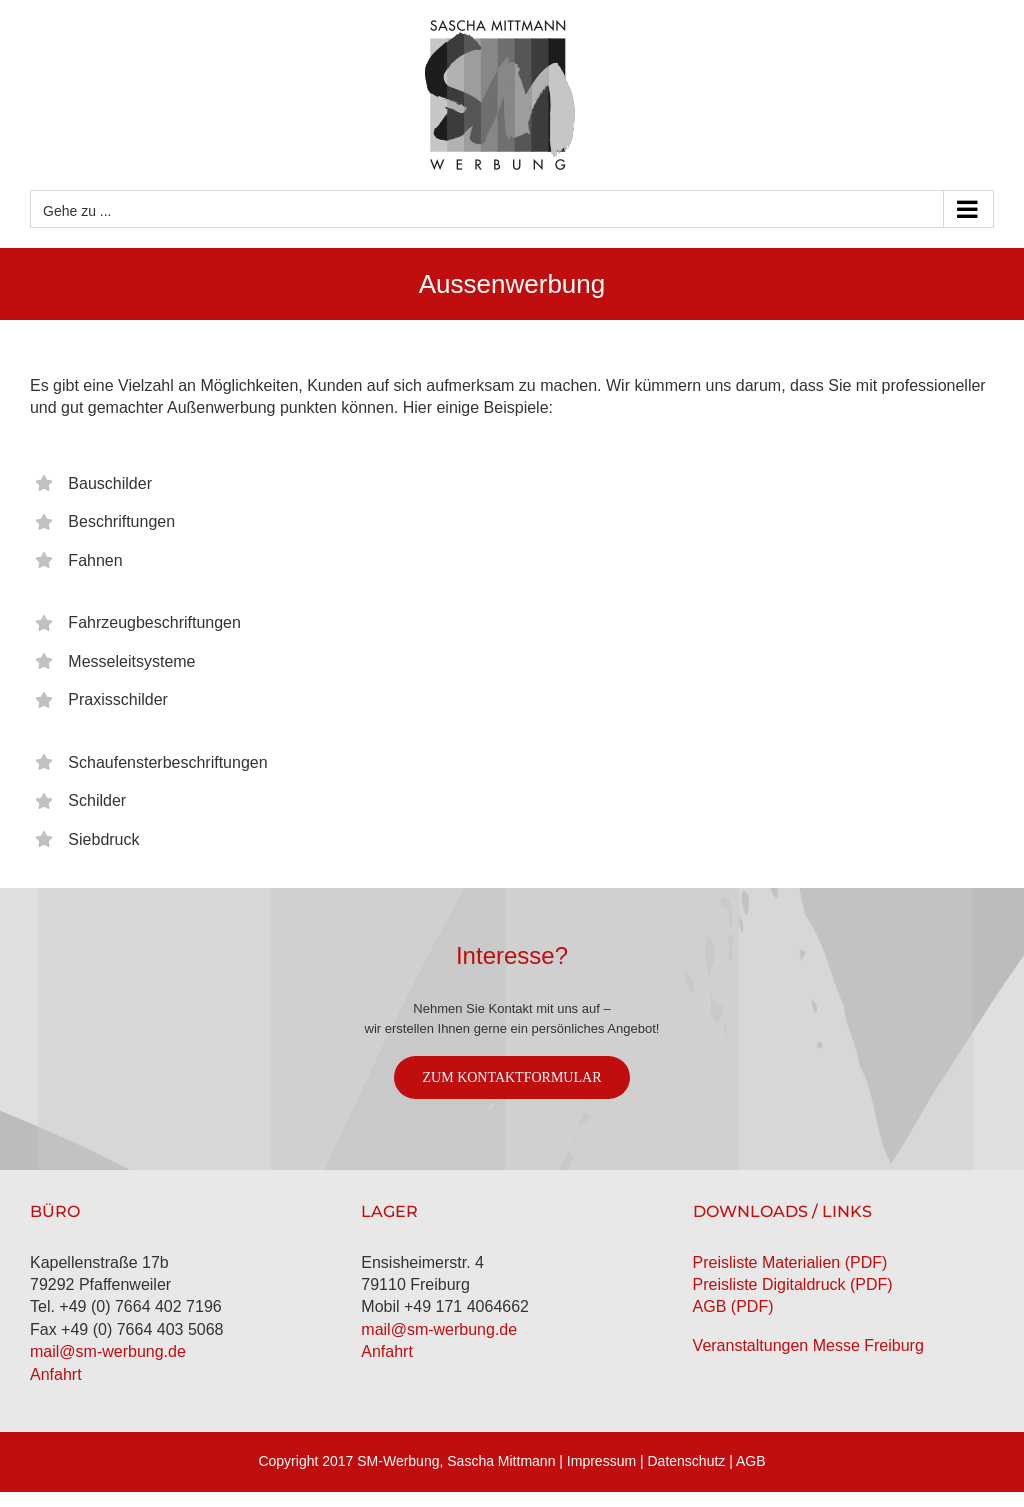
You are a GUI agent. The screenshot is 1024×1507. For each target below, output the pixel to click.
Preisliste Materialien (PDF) (790, 1262)
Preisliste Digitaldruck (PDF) (793, 1284)
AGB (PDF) (733, 1306)
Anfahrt (56, 1374)
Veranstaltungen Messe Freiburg (808, 1345)
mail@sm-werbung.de (108, 1351)
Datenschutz (687, 1461)
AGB (751, 1461)
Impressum (601, 1461)
